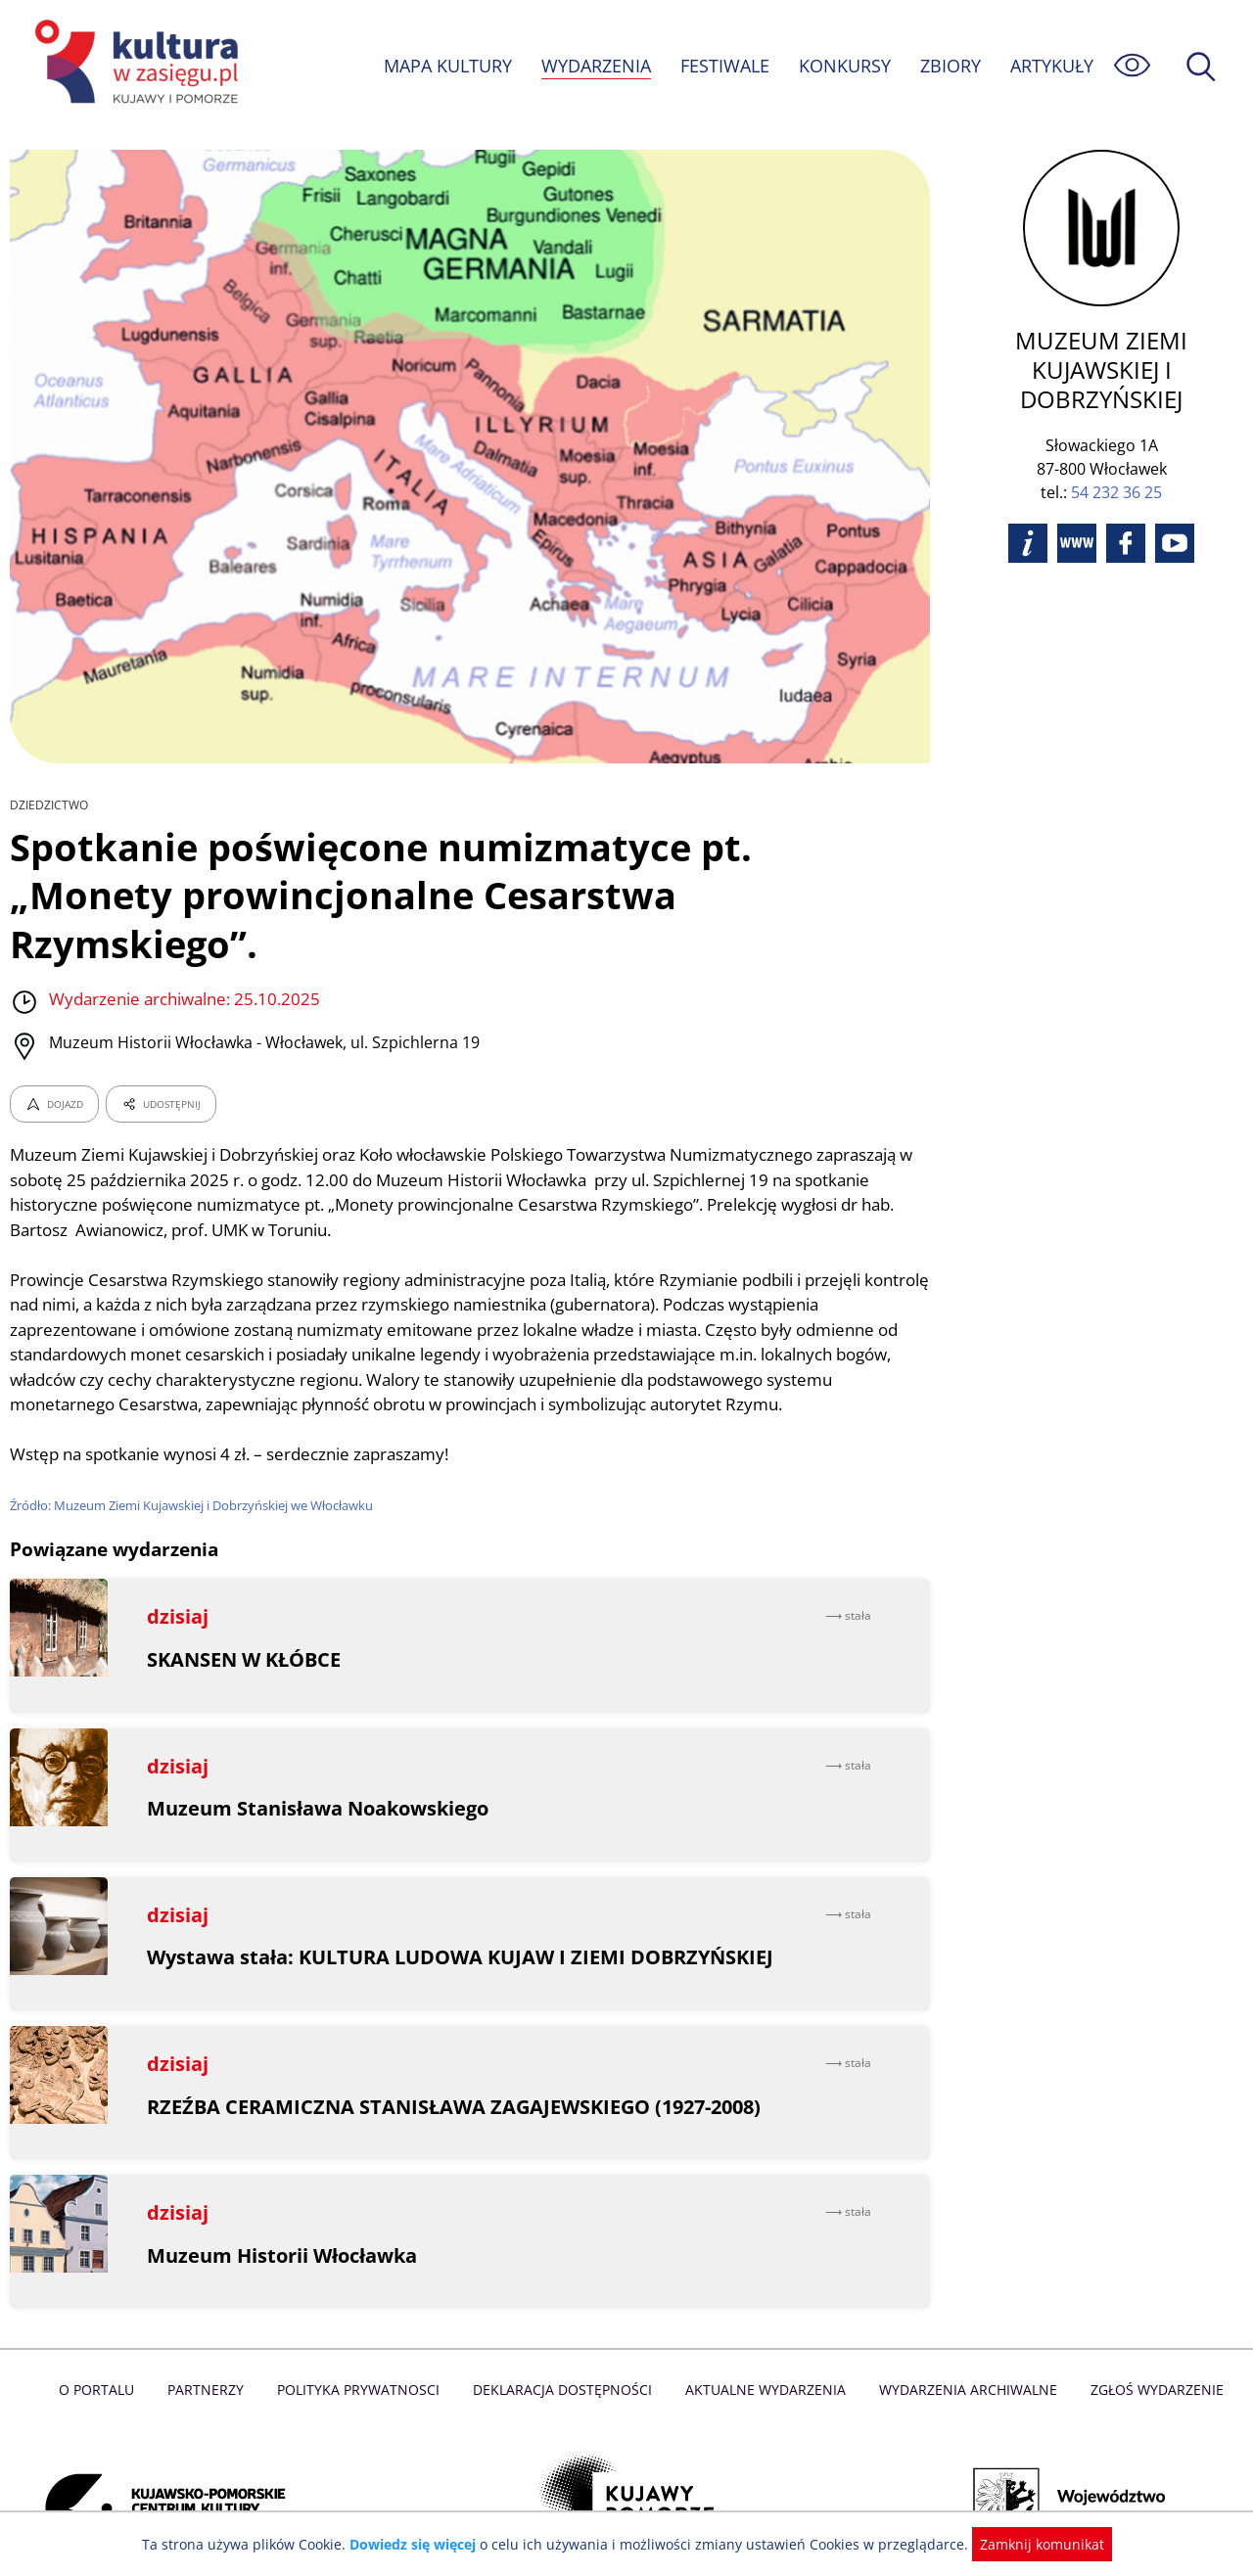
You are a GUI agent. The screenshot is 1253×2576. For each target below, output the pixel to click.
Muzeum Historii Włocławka (283, 2206)
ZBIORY (949, 65)
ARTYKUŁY (1051, 65)
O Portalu (105, 2341)
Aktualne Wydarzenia (764, 2341)
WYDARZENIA (594, 65)
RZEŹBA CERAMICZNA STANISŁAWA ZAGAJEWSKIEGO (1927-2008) (455, 2058)
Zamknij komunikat (1030, 2544)
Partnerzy (212, 2341)
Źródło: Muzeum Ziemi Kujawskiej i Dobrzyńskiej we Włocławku (196, 1457)
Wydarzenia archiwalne (962, 2341)
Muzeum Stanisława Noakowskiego (319, 1760)
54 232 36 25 (1116, 492)
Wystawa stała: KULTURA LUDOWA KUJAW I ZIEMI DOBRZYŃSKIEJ (460, 1909)
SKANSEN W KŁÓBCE (245, 1611)
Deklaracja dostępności (564, 2341)
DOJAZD (54, 1056)
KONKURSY (844, 65)
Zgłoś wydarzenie (1149, 2341)
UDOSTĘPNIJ (160, 1056)
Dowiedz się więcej (420, 2544)
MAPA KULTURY (445, 65)
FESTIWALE (724, 65)
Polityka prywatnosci (362, 2341)
